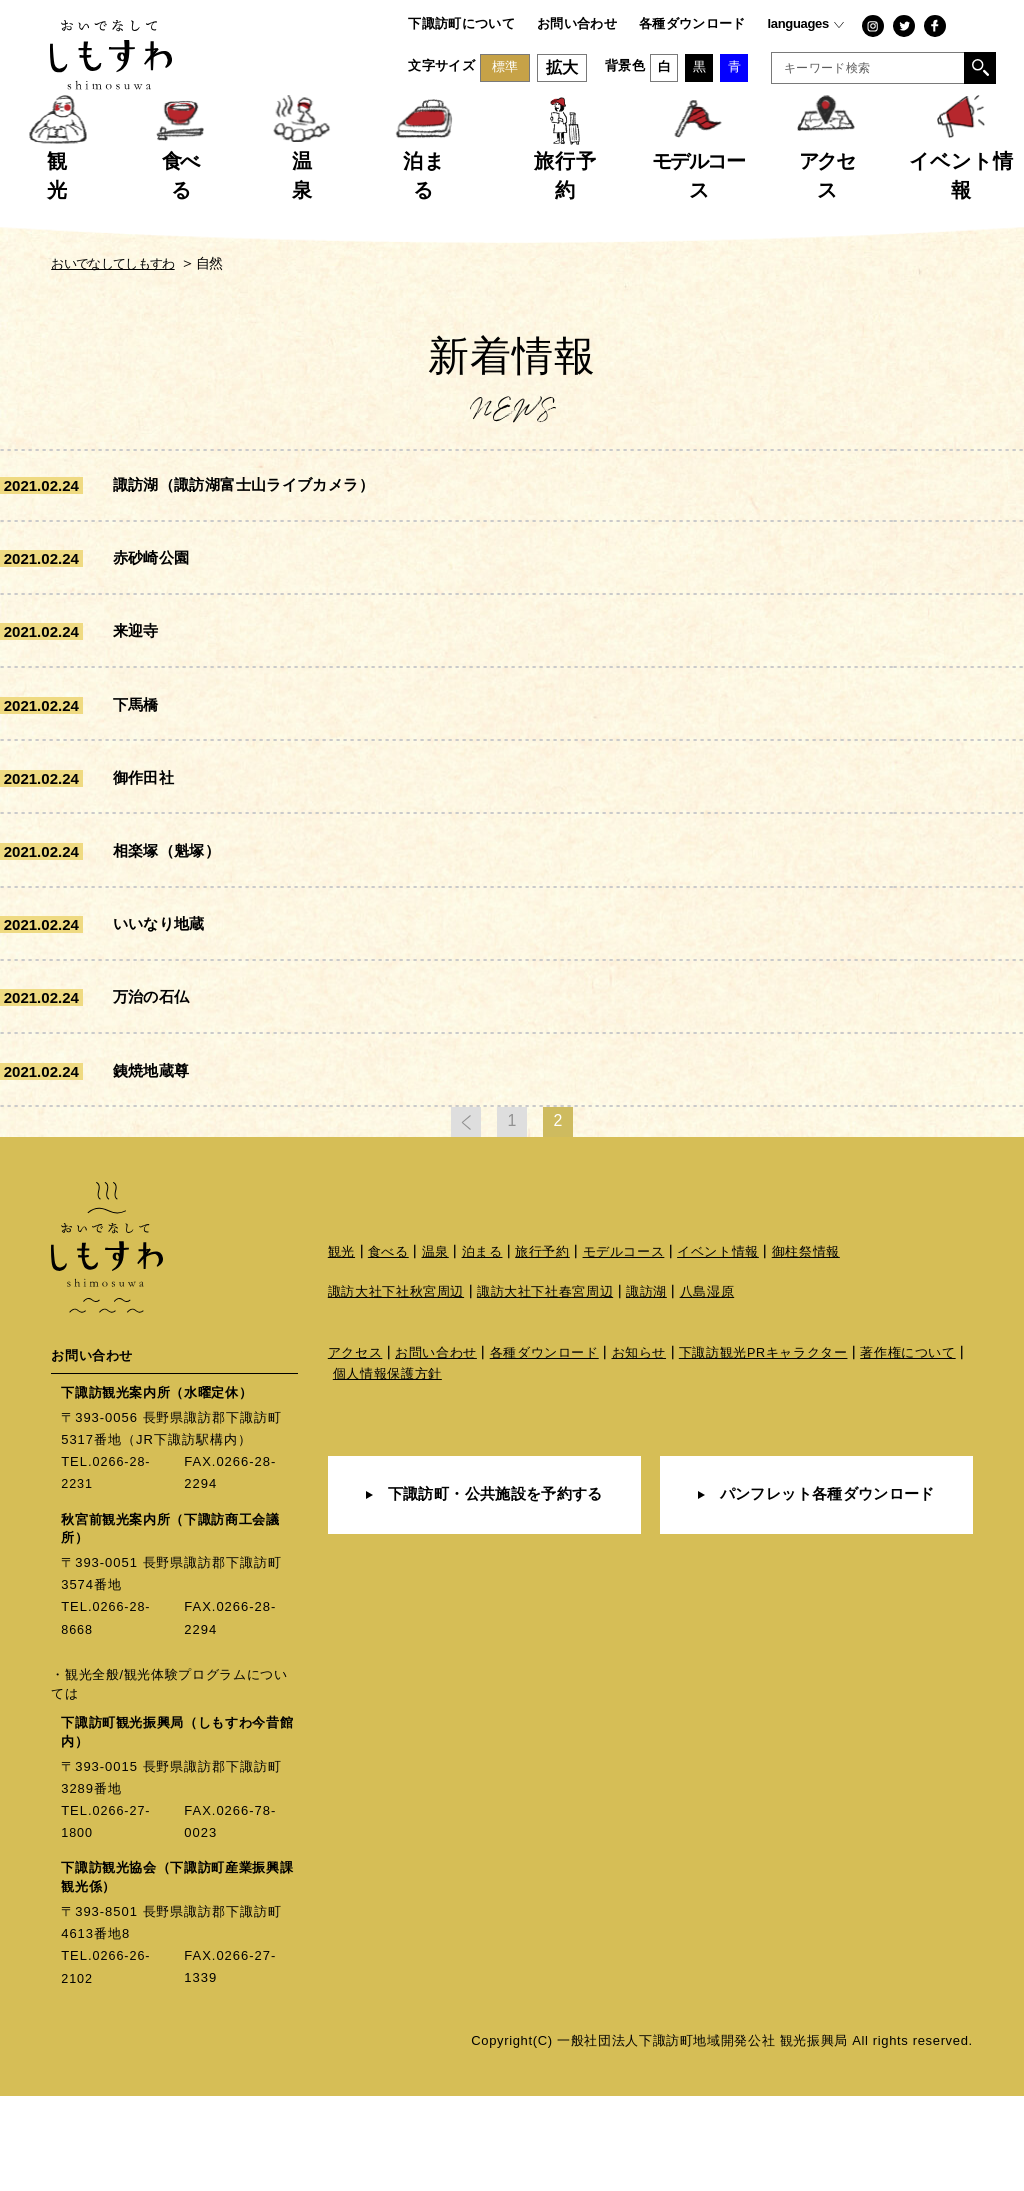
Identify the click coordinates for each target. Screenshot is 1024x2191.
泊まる (482, 1350)
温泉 (435, 1350)
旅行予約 (542, 1350)
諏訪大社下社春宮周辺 (545, 1390)
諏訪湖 (646, 1390)
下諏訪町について (461, 23)
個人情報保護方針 (387, 1474)
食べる (388, 1350)
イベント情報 (719, 1350)
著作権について (910, 1452)
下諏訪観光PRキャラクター (764, 1452)
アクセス (355, 1452)
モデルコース (624, 1350)
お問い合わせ (577, 23)
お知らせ (639, 1452)
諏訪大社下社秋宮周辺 (396, 1390)
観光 (341, 1350)
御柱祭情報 (806, 1350)
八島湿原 (707, 1390)
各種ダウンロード (692, 23)
